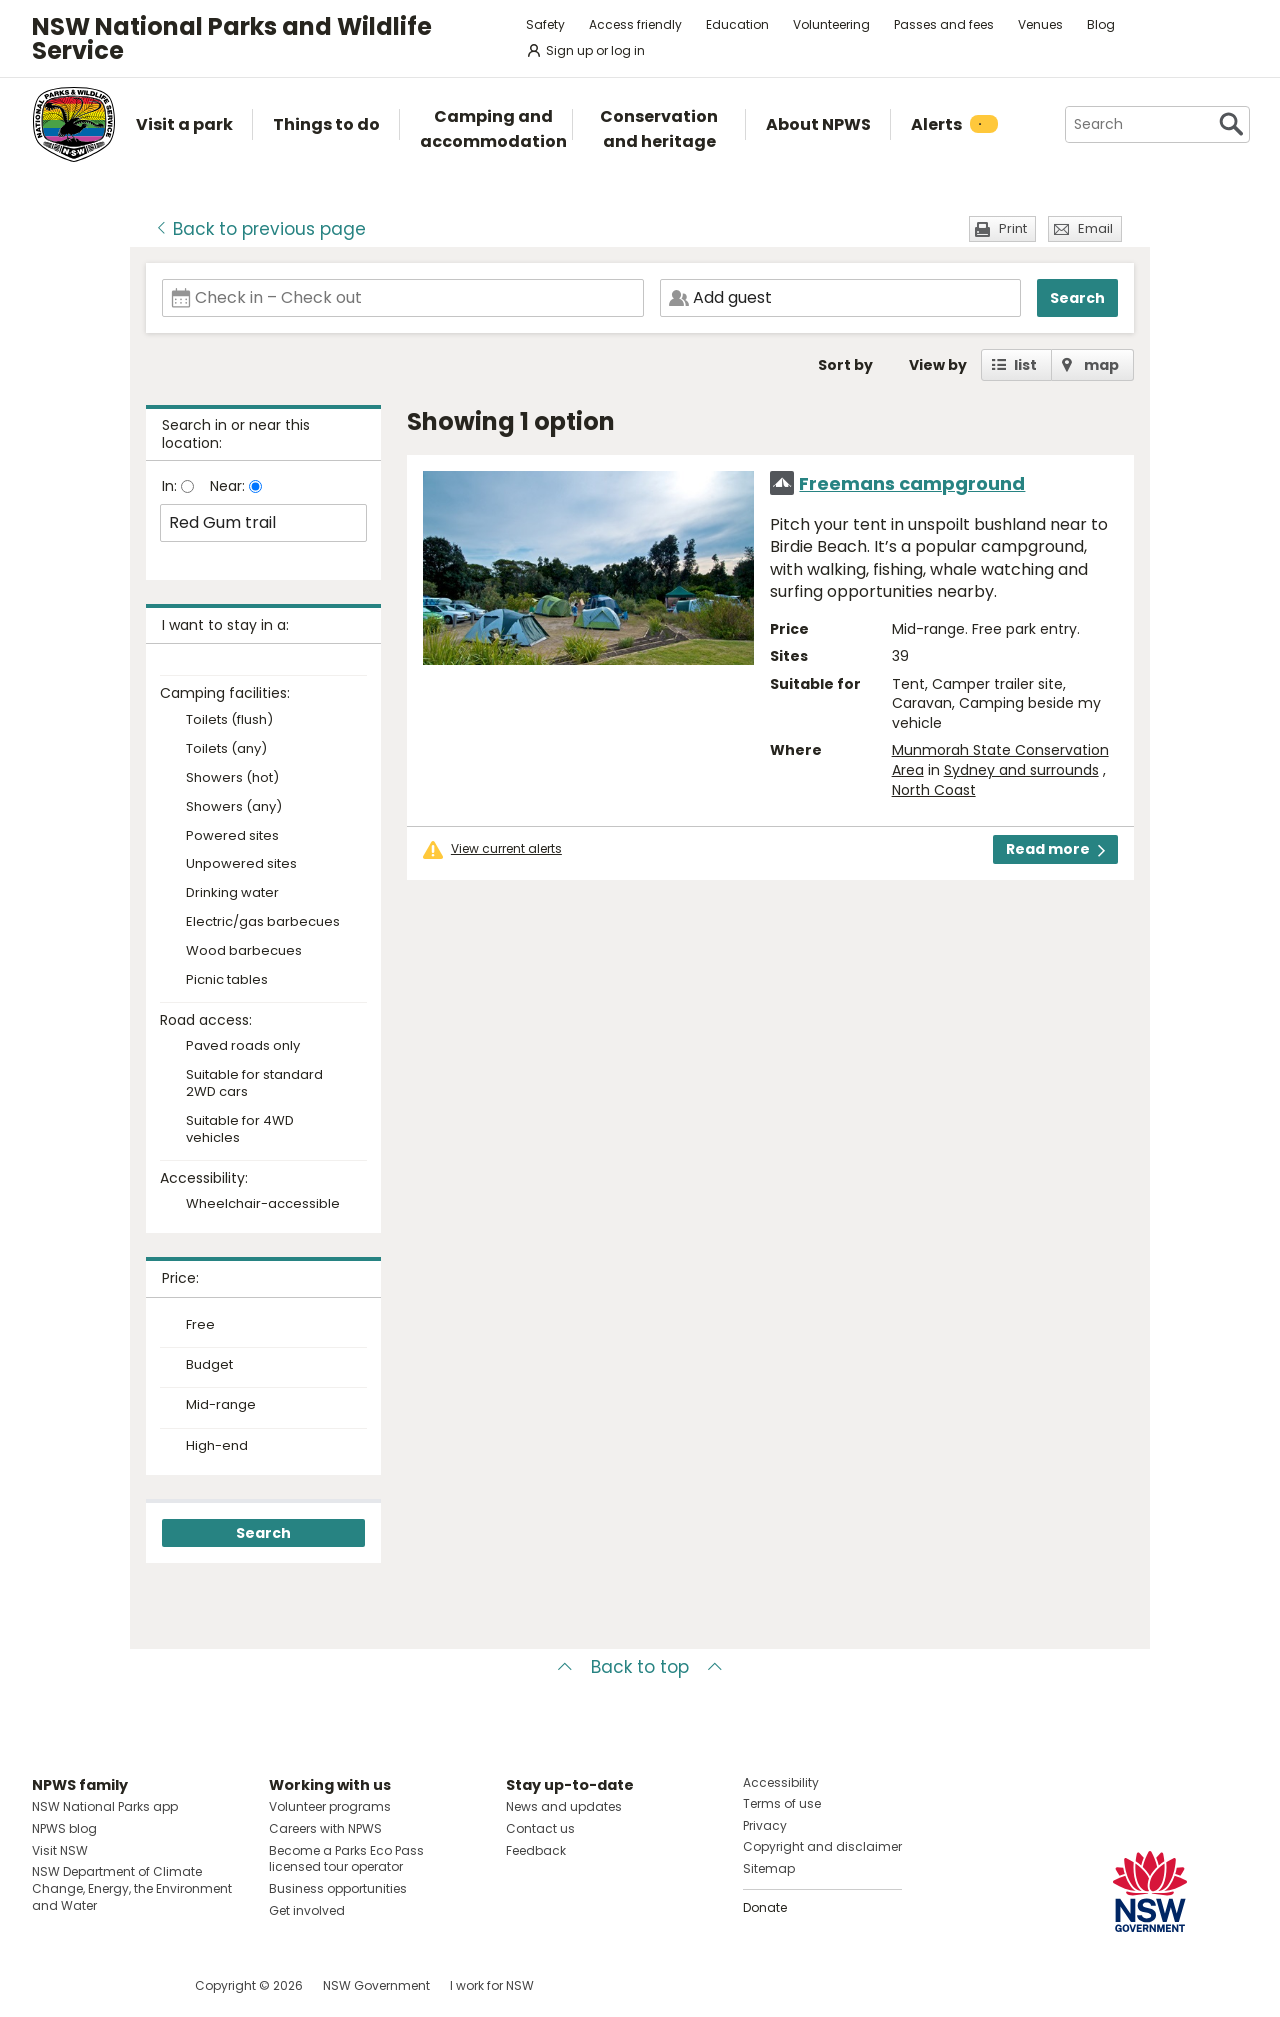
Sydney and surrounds (1021, 770)
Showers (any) (234, 807)
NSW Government (376, 1985)
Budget (209, 1365)
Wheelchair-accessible (263, 1204)
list (1025, 365)
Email (1095, 228)
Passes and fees (944, 24)
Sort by (845, 365)
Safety (545, 24)
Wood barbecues (244, 951)
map (1101, 365)
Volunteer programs (330, 1806)
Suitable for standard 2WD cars (254, 1084)
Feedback (536, 1850)
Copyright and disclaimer (822, 1846)
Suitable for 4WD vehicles (240, 1130)
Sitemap (769, 1868)
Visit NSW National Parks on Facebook (50, 1985)
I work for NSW (492, 1985)
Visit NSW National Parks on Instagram (93, 1985)
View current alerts (506, 849)
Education (737, 24)
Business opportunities (338, 1888)
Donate (765, 1907)
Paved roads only (243, 1046)
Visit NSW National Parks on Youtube (136, 1985)
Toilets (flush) (229, 720)
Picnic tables (227, 980)
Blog (1101, 24)
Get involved (307, 1910)
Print (1013, 228)
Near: (229, 486)
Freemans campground (912, 483)
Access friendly (635, 24)
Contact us (540, 1828)
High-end (217, 1446)
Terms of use (782, 1803)
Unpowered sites (241, 864)
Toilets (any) (226, 749)
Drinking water (232, 893)
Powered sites (232, 836)
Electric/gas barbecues (263, 922)
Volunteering (831, 24)
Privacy (765, 1825)
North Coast (934, 790)
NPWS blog (64, 1828)
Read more (1055, 849)
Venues (1040, 24)
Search (1077, 298)
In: (171, 486)
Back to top (640, 1667)
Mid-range (221, 1405)
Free (200, 1325)
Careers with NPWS (325, 1828)
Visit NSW (60, 1850)
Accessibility (781, 1782)
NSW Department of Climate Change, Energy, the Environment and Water (132, 1888)
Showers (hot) (232, 778)
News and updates (564, 1806)
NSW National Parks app (105, 1806)
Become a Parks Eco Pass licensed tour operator (346, 1859)
